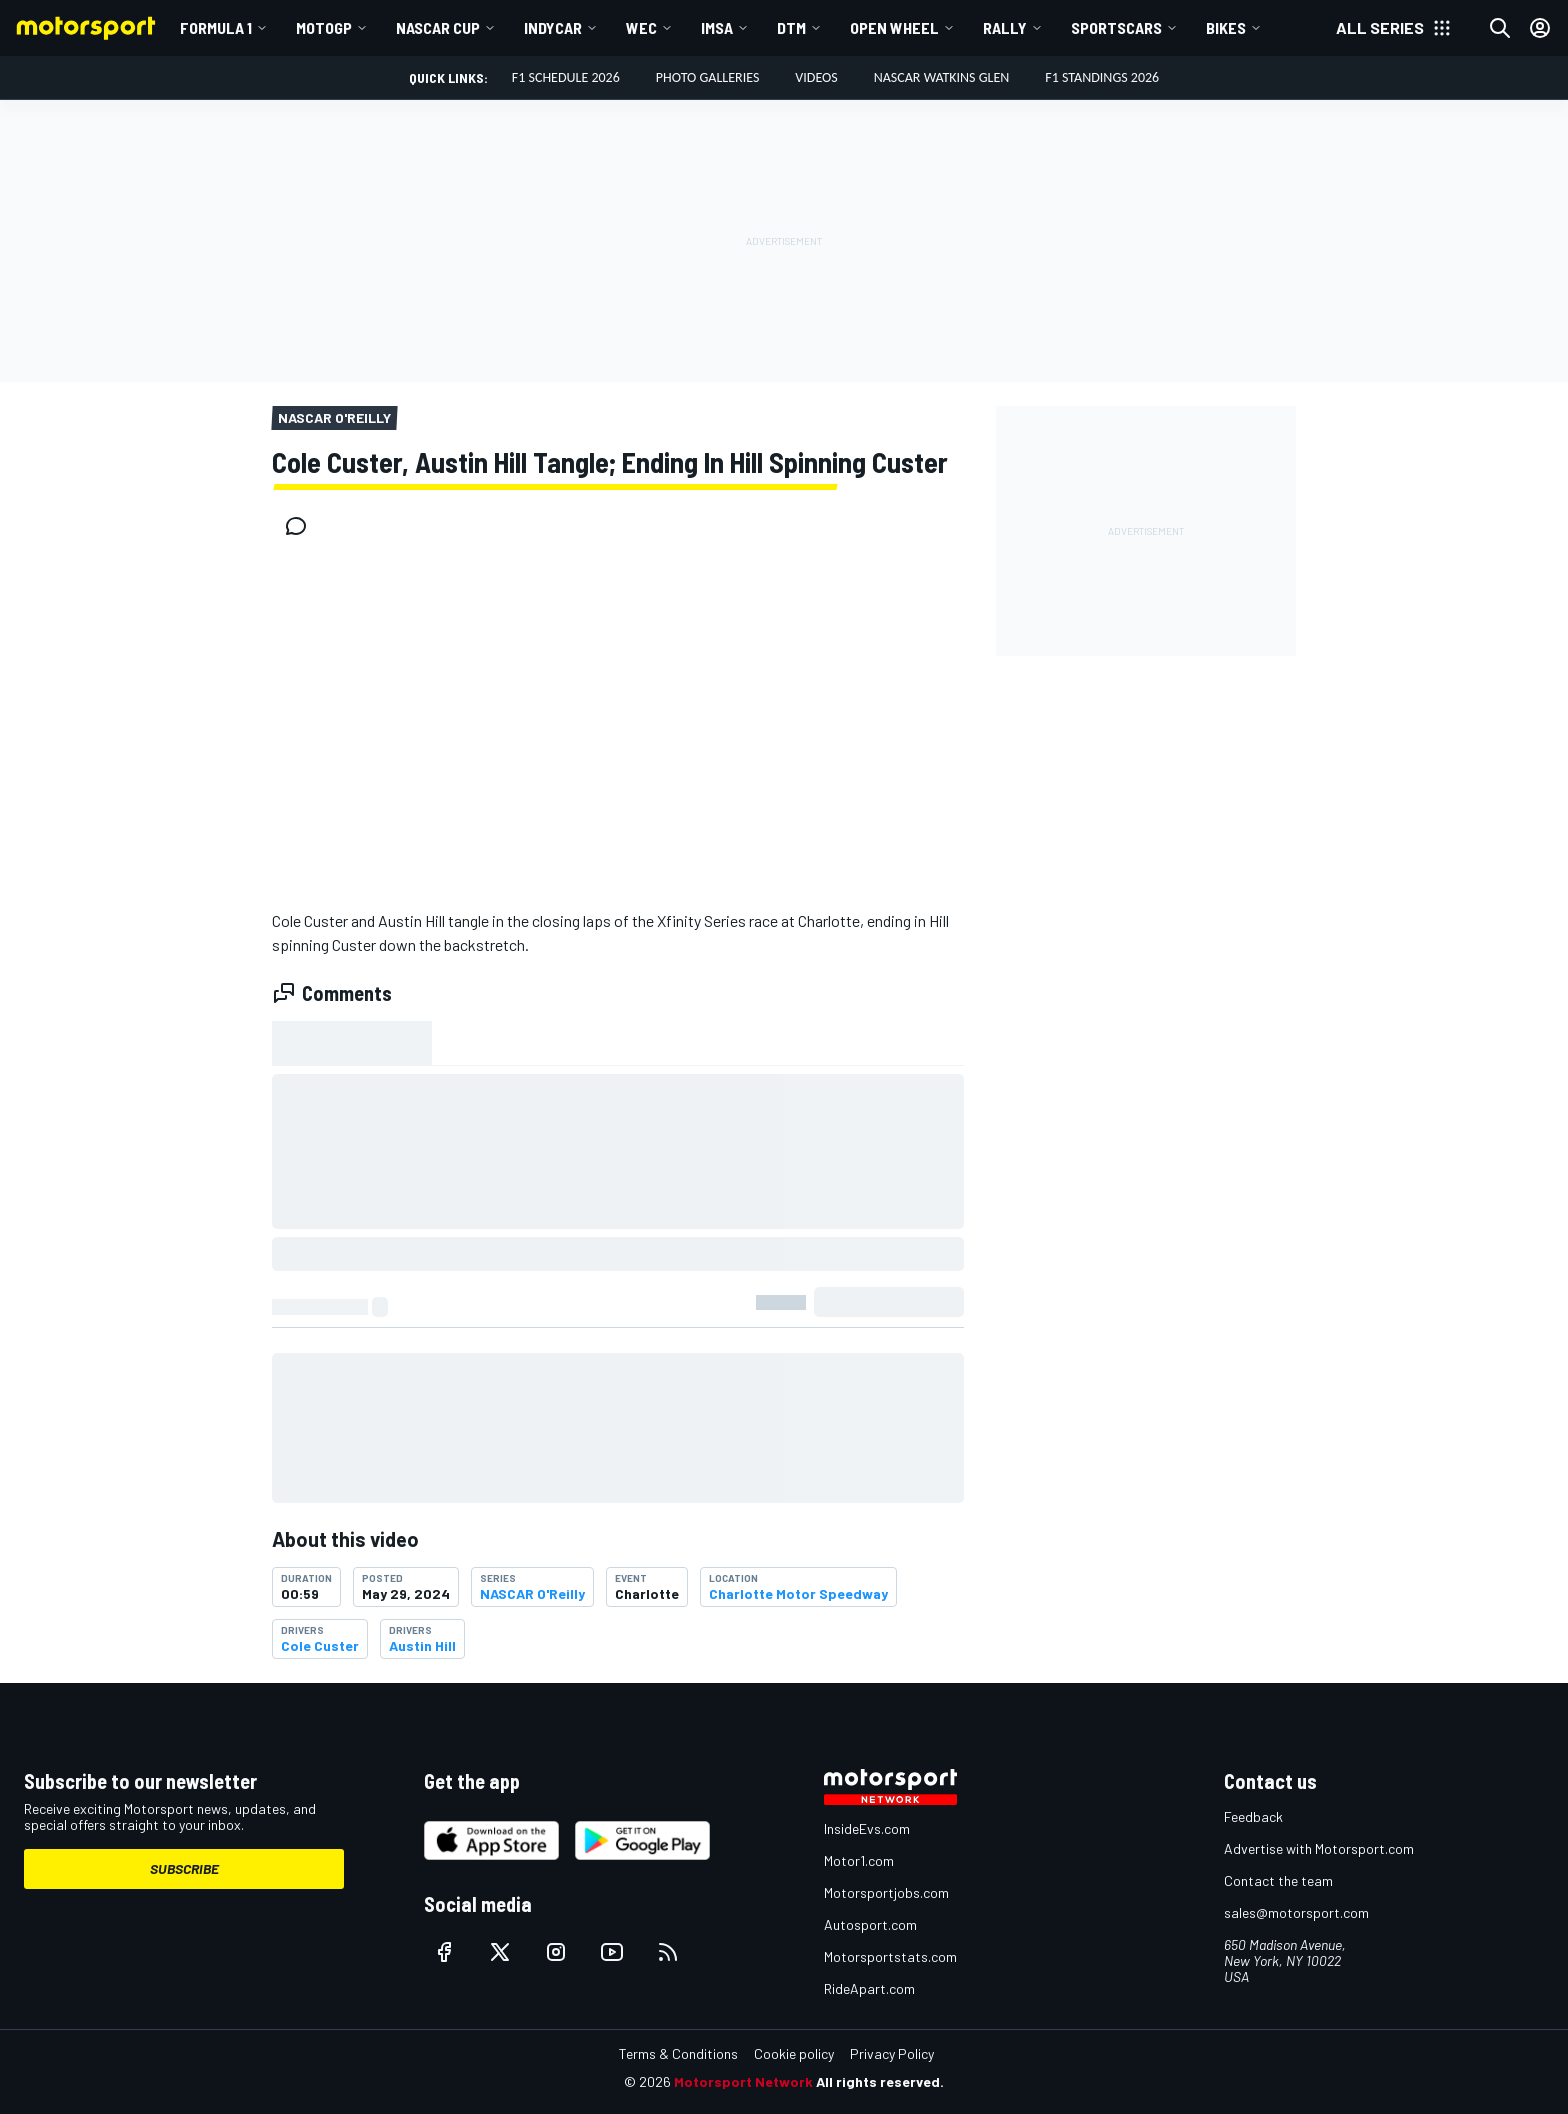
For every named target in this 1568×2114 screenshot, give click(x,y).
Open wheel (894, 27)
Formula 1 (216, 27)
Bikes (1226, 27)
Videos (816, 77)
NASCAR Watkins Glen (942, 77)
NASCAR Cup (438, 27)
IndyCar (553, 27)
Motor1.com (859, 1860)
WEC (641, 27)
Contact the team (1278, 1880)
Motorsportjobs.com (886, 1892)
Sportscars (1116, 27)
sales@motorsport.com (1296, 1912)
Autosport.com (870, 1924)
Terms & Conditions (678, 2053)
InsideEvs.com (867, 1828)
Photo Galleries (708, 77)
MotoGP (324, 27)
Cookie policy (794, 2053)
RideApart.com (869, 1988)
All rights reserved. (880, 2081)
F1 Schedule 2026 (566, 77)
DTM (791, 27)
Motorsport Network (743, 2081)
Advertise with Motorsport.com (1319, 1848)
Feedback (1253, 1816)
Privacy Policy (892, 2053)
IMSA (717, 27)
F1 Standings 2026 (1102, 77)
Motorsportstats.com (890, 1956)
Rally (1005, 27)
